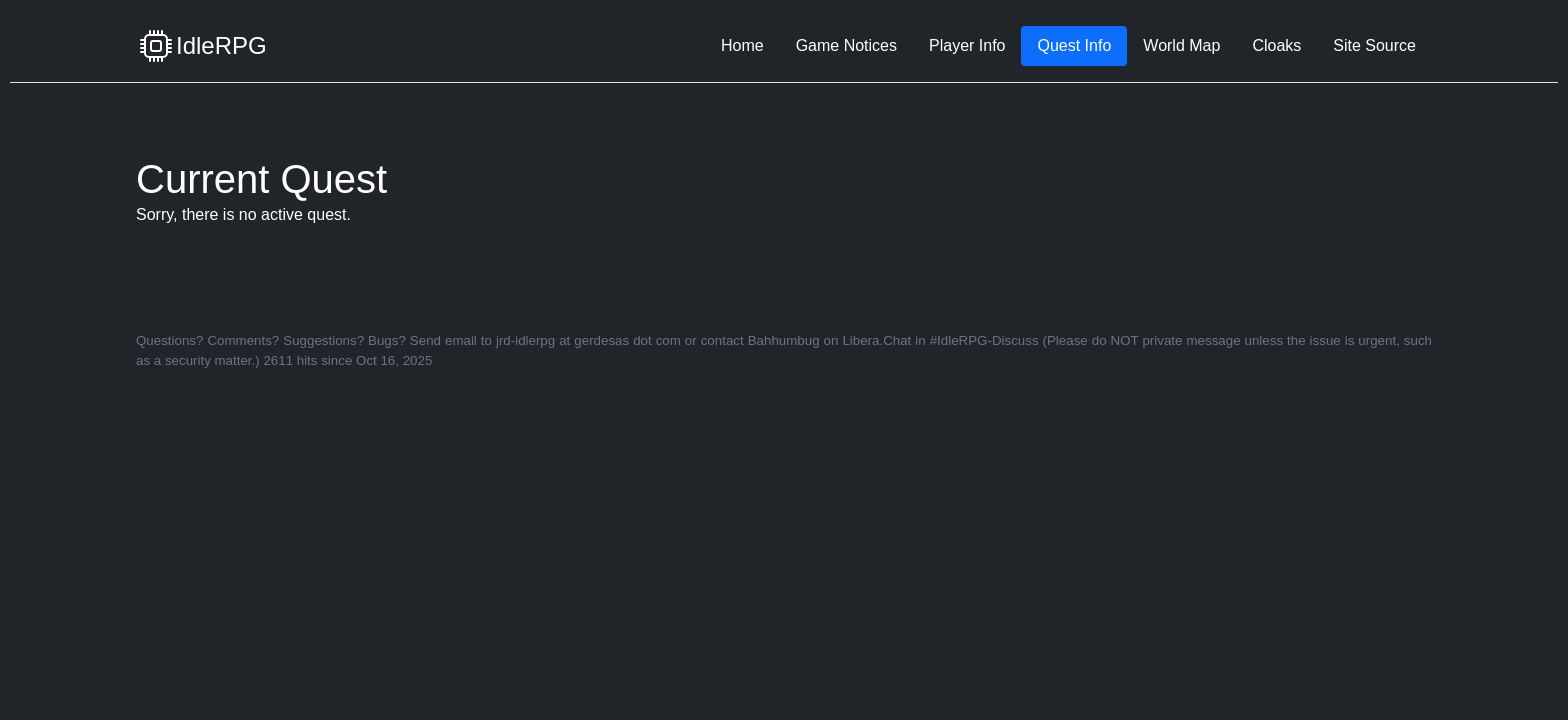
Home (742, 45)
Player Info (967, 45)
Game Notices (846, 45)
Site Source (1374, 45)
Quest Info (1074, 45)
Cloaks (1276, 45)
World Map (1181, 45)
